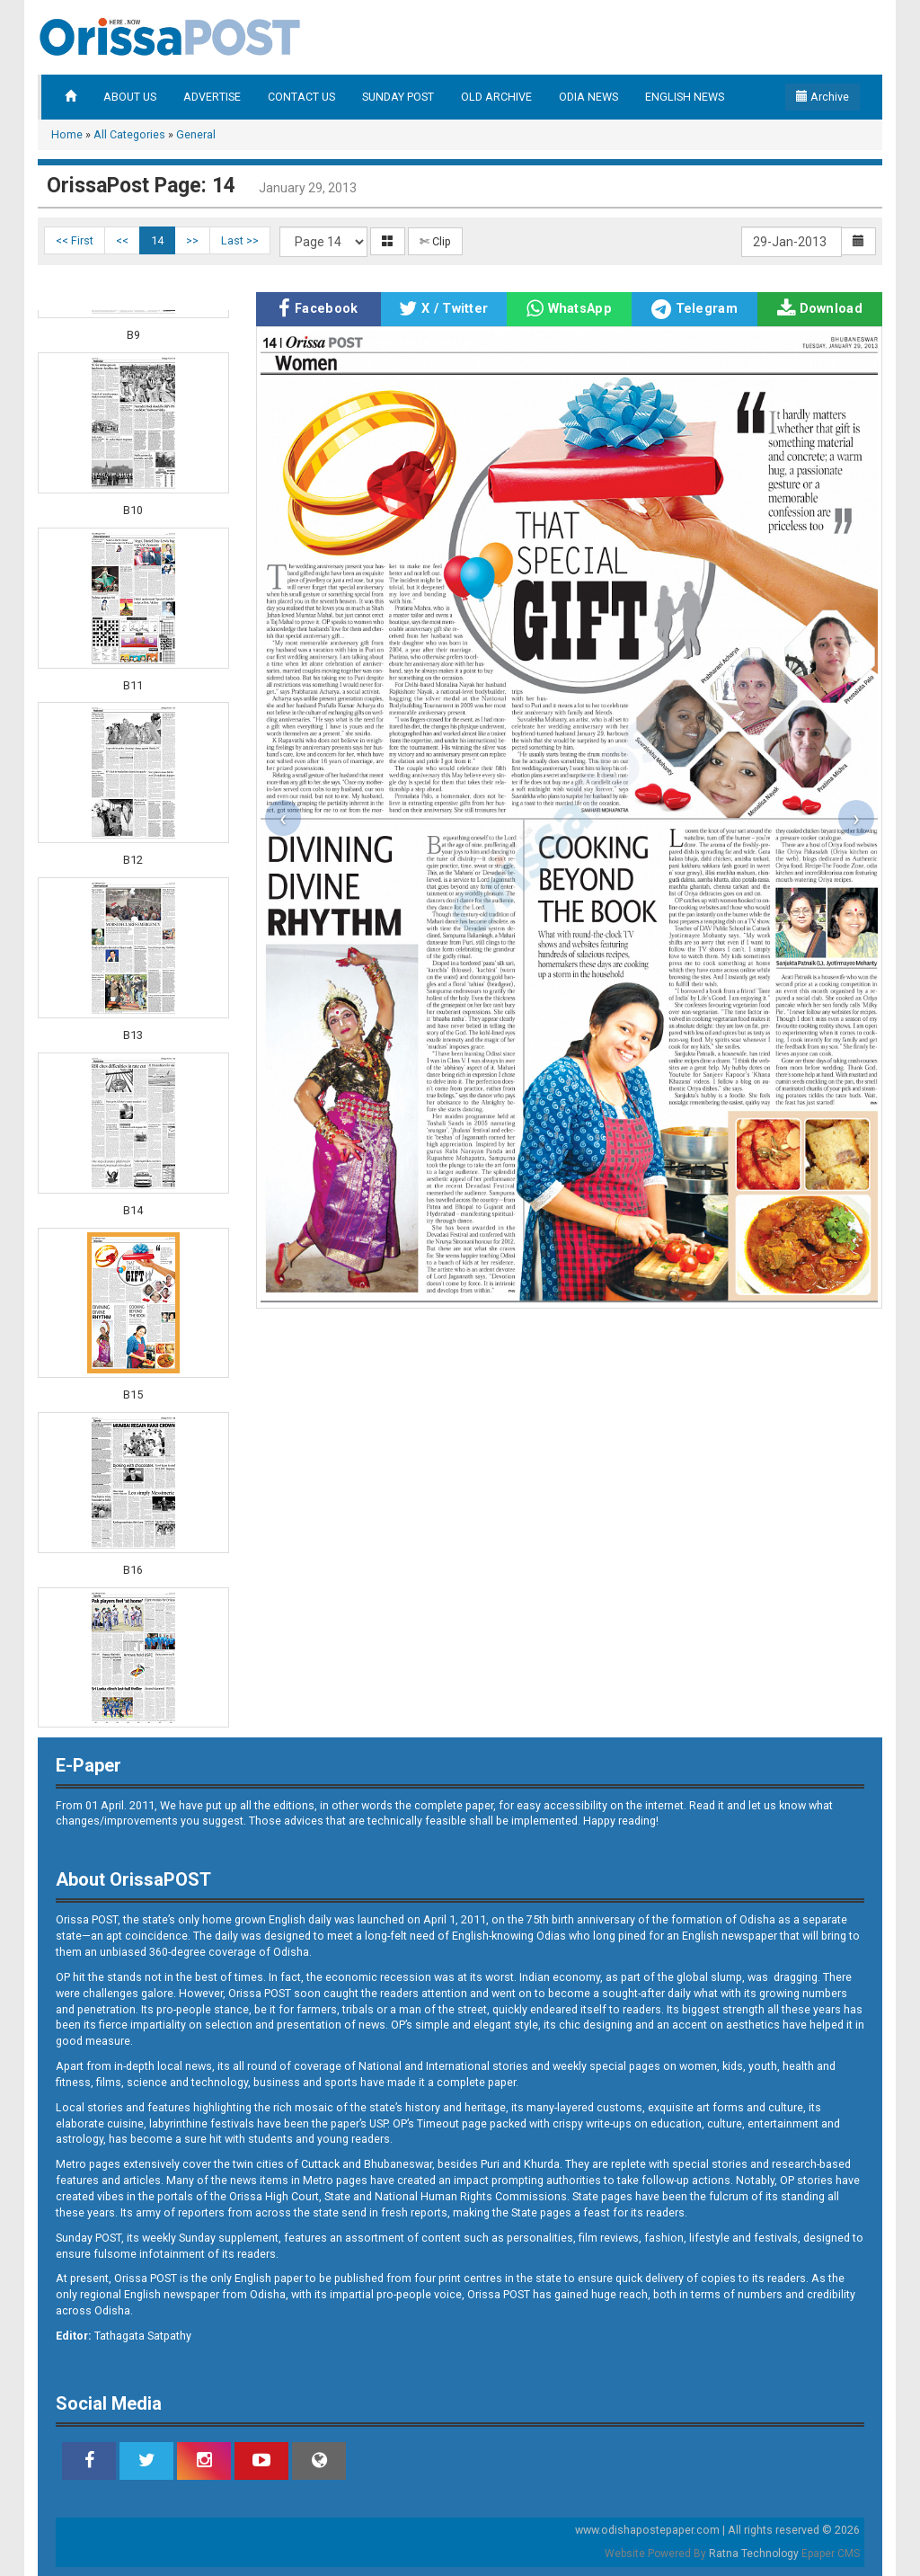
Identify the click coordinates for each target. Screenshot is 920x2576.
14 (157, 240)
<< (122, 240)
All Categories (129, 134)
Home (67, 134)
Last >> (240, 240)
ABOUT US (129, 96)
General (196, 134)
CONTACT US (301, 96)
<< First (74, 240)
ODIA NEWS (588, 96)
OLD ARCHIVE (496, 96)
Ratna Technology (754, 2553)
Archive (822, 96)
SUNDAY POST (398, 96)
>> (192, 240)
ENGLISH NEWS (684, 96)
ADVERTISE (212, 96)
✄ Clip (435, 241)
